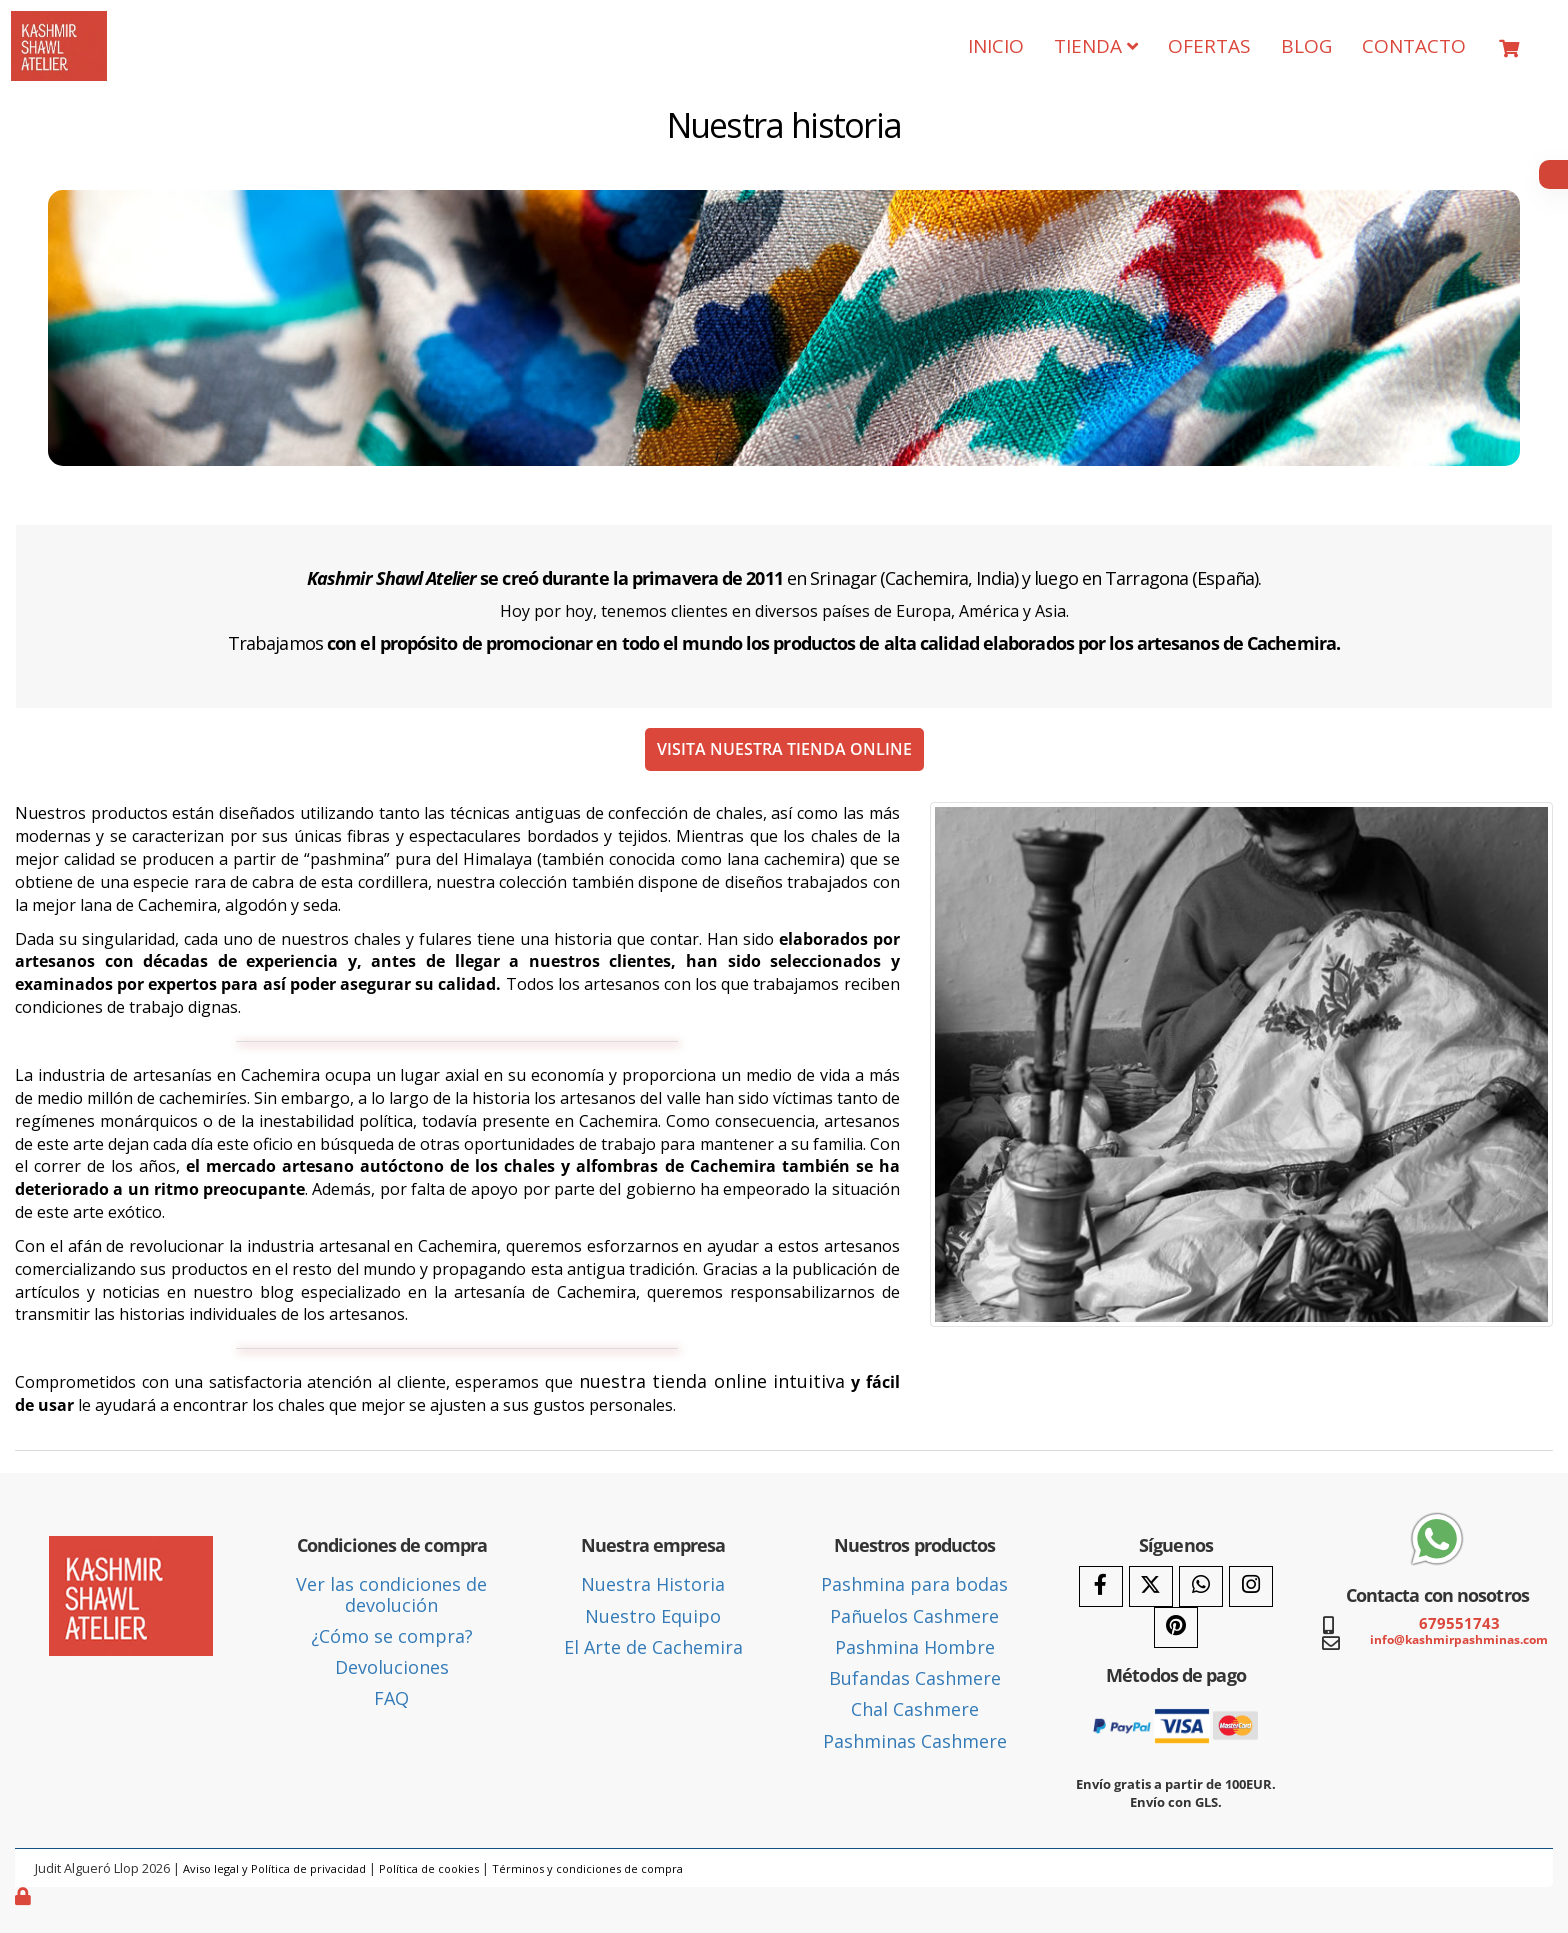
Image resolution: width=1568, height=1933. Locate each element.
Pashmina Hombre (915, 1647)
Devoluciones (392, 1667)
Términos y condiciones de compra (587, 1868)
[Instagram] (1251, 1586)
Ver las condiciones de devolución (391, 1594)
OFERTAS (1209, 46)
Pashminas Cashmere (915, 1741)
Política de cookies (429, 1868)
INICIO (996, 46)
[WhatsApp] (1201, 1586)
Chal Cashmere (915, 1709)
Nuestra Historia (653, 1584)
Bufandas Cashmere (915, 1678)
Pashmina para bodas (914, 1584)
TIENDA (1096, 46)
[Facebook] (1101, 1586)
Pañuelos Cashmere (914, 1616)
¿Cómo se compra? (392, 1636)
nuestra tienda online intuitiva (712, 1381)
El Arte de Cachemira (653, 1647)
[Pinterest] (1176, 1627)
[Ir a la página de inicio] (59, 26)
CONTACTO (1414, 46)
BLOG (1306, 46)
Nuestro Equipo (653, 1616)
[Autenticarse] (25, 1896)
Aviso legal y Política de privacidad (274, 1868)
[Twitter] (1151, 1586)
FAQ (391, 1698)
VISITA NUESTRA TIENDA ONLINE (784, 749)
